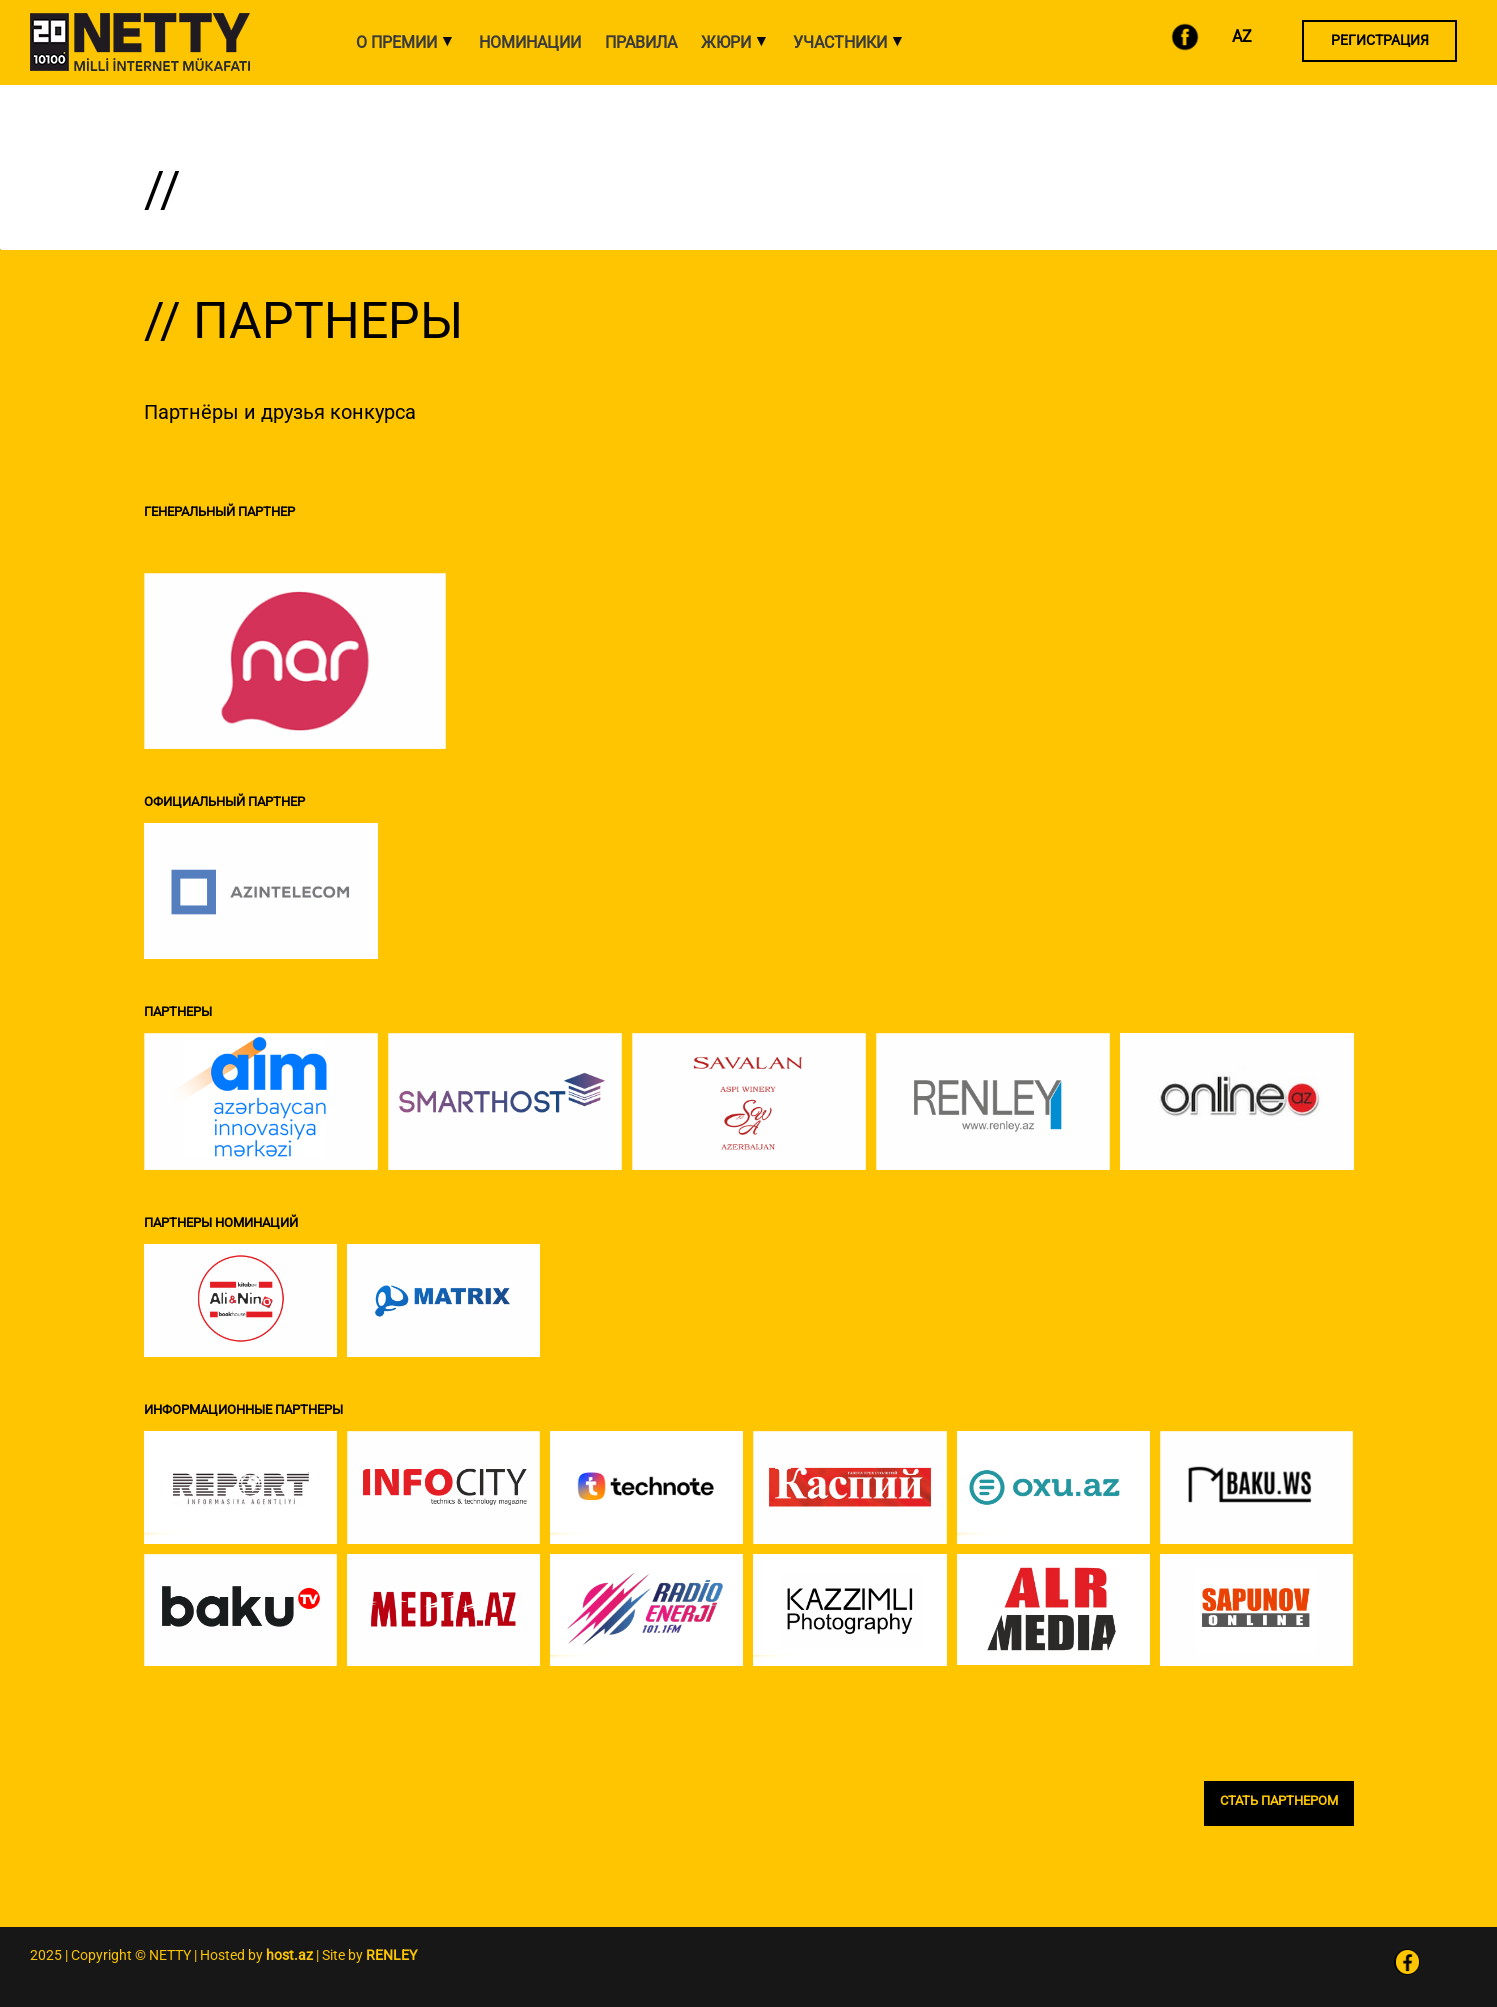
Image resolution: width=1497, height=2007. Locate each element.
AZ (1242, 36)
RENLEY (391, 1955)
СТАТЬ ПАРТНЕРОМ (1279, 1800)
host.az (289, 1955)
